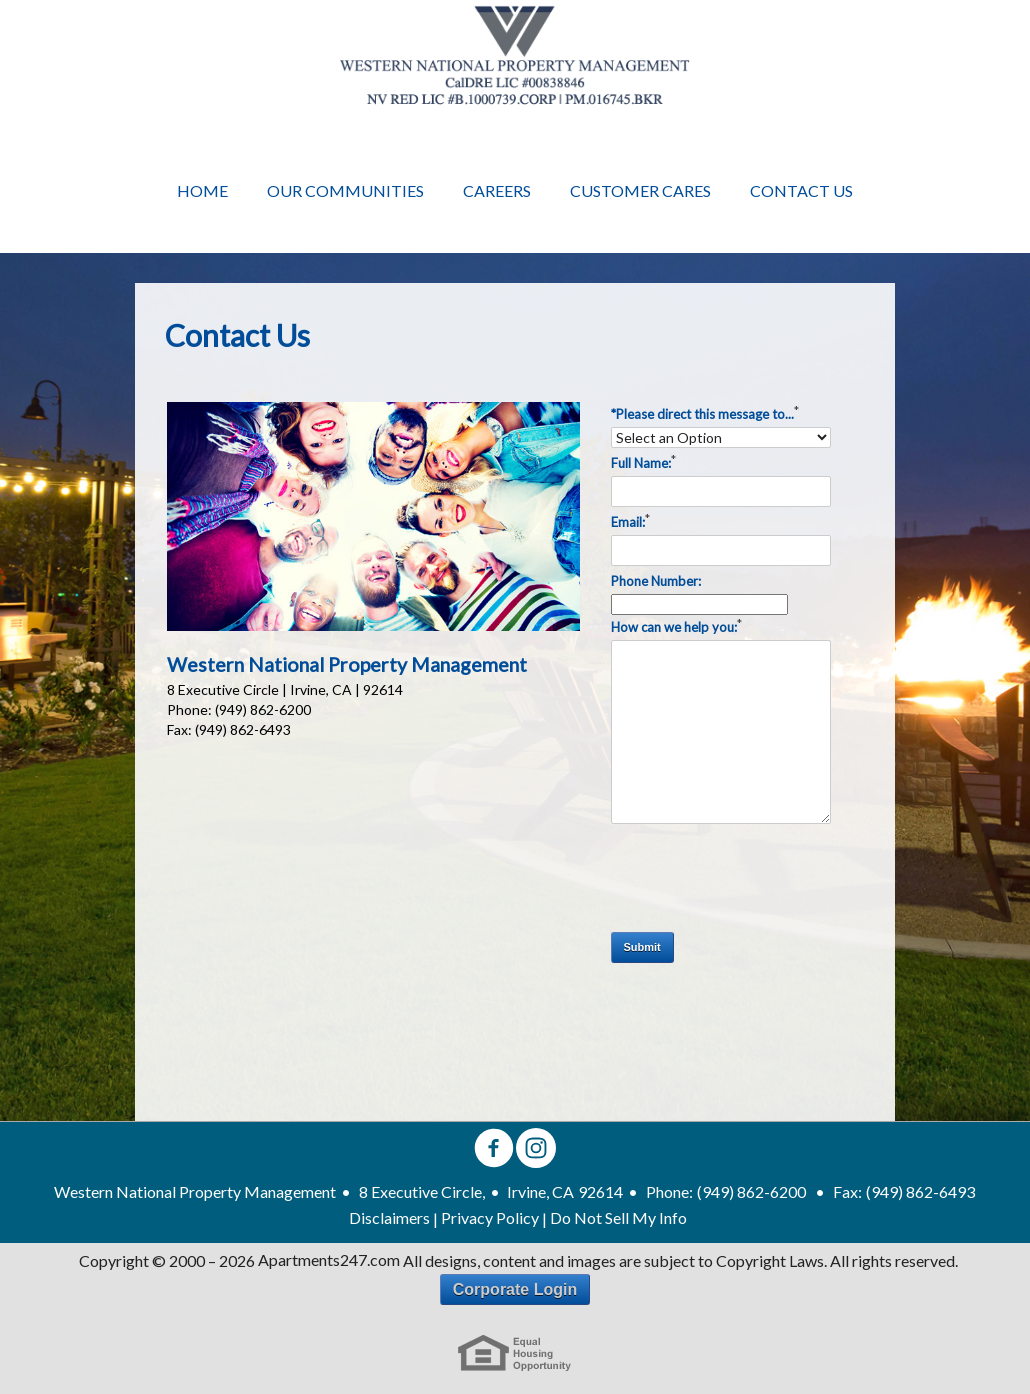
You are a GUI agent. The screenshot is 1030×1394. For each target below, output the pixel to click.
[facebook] (494, 1149)
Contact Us (801, 190)
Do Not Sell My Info (618, 1218)
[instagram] (536, 1149)
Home (202, 190)
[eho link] (515, 1353)
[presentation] (763, 878)
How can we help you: (676, 625)
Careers (497, 190)
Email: (630, 520)
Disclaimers (389, 1218)
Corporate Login (515, 1289)
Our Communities (345, 190)
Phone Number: (656, 581)
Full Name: (643, 461)
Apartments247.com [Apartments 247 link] (329, 1260)
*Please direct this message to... (705, 412)
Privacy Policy (490, 1218)
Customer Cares (640, 190)
